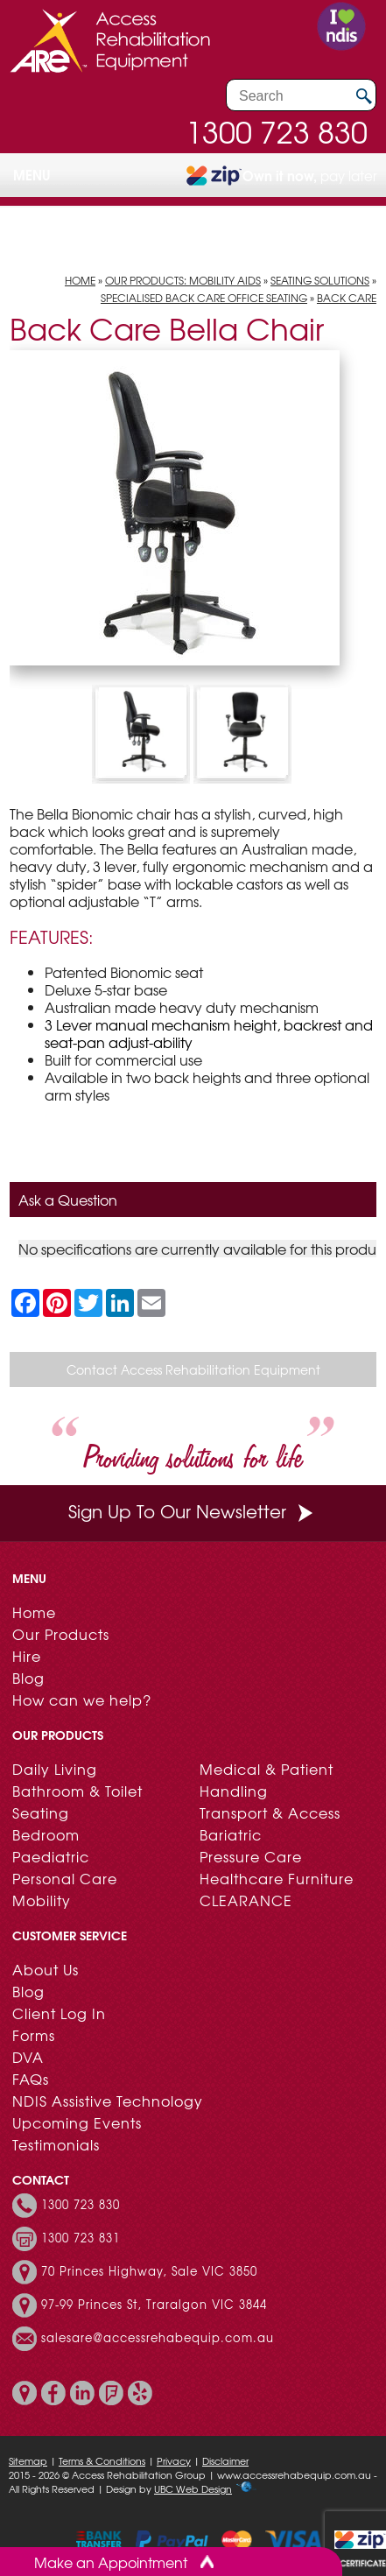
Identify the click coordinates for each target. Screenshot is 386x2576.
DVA (28, 2056)
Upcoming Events (77, 2122)
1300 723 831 (80, 2238)
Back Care (346, 298)
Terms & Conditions (102, 2460)
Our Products (60, 1633)
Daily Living (54, 1768)
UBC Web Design (193, 2488)
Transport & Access (270, 1812)
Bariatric (231, 1834)
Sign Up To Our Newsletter (192, 1511)
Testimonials (56, 2144)
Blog (28, 1677)
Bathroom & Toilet (77, 1790)
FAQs (30, 2078)
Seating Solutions (319, 280)
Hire (26, 1655)
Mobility (41, 1900)
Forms (33, 2034)
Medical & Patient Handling (266, 1779)
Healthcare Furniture (277, 1878)
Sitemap (28, 2460)
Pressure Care (251, 1856)
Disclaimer (225, 2460)
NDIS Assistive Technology (107, 2100)
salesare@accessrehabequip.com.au (157, 2338)
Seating (40, 1812)
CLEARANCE (246, 1900)
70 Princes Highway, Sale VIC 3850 (149, 2271)
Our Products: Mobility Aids (183, 280)
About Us (45, 1969)
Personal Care (64, 1878)
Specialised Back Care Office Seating (204, 298)
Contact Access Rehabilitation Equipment (193, 1369)
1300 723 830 (277, 131)
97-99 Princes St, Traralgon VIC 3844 (154, 2304)
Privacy (174, 2460)
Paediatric (50, 1856)
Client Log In (59, 2012)
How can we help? (81, 1699)
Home (80, 280)
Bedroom (46, 1834)
